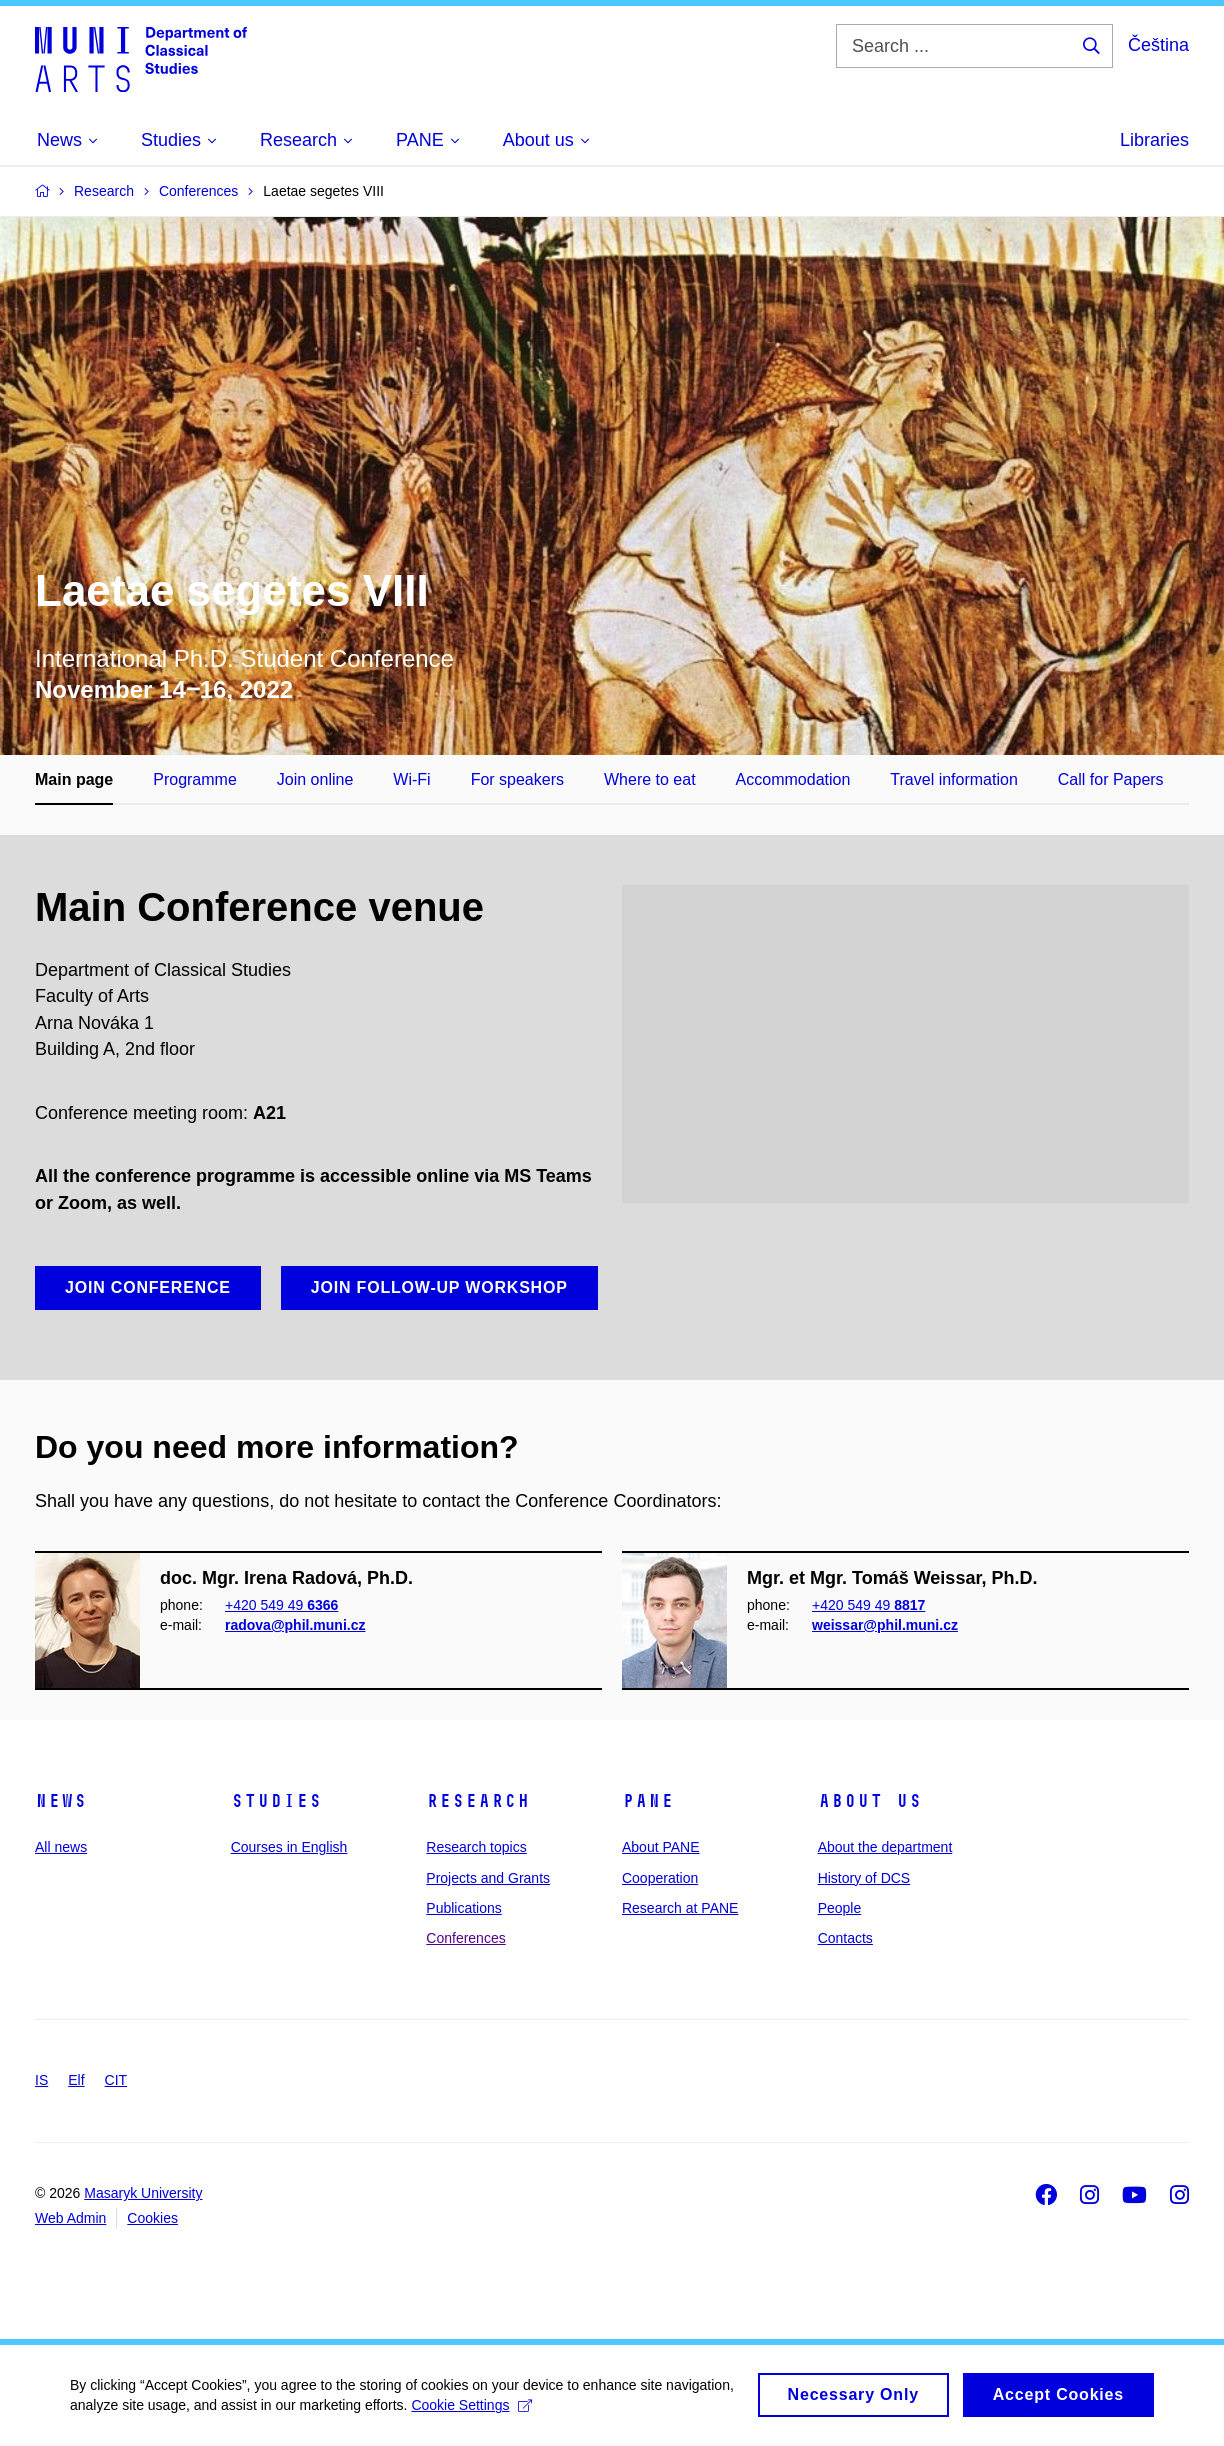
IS (41, 2080)
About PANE (661, 1847)
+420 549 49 (281, 1605)
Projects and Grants (488, 1878)
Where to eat (650, 779)
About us (870, 1801)
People (840, 1908)
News (61, 1801)
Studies (276, 1801)
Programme (195, 779)
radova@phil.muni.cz (295, 1625)
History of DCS (864, 1878)
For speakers (517, 779)
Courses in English (289, 1847)
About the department (885, 1847)
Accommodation (793, 779)
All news (61, 1847)
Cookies (152, 2218)
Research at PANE (680, 1908)
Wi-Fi (411, 779)
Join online (315, 779)
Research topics (476, 1847)
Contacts (845, 1938)
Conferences (465, 1938)
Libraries (1154, 140)
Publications (464, 1908)
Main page (74, 779)
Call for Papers (1111, 779)
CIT (116, 2080)
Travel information (953, 779)
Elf (76, 2080)
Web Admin (70, 2218)
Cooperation (660, 1878)
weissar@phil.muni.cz (885, 1625)
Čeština (1158, 45)
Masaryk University (143, 2193)
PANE (648, 1801)
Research (478, 1801)
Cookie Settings (471, 2413)
